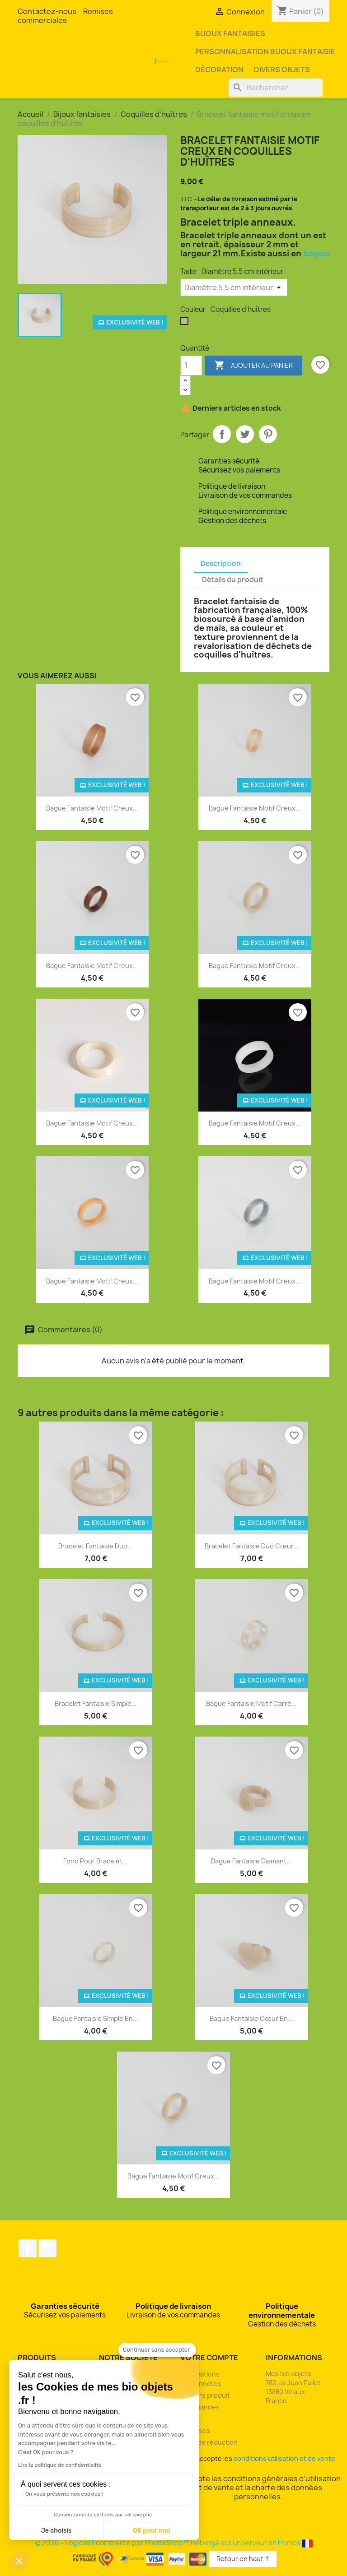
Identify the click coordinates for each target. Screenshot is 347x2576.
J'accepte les (258, 2458)
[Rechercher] (276, 88)
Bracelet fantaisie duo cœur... (252, 1546)
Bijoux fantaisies (230, 33)
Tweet (245, 434)
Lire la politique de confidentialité (59, 2465)
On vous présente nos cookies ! (64, 2494)
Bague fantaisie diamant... (251, 1861)
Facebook (28, 2248)
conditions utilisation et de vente (284, 2458)
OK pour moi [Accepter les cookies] (151, 2530)
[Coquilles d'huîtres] (186, 323)
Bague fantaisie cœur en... (251, 2018)
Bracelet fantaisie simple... (96, 1703)
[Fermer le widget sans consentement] (157, 2350)
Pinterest (268, 434)
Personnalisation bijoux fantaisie (265, 51)
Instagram (47, 2248)
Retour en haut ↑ (242, 2558)
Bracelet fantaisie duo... (95, 1546)
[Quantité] (191, 365)
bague (316, 253)
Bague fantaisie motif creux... (92, 808)
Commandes (200, 2407)
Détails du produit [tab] (232, 579)
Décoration (219, 69)
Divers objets (282, 69)
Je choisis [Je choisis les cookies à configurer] (56, 2530)
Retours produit (205, 2395)
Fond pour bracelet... (95, 1861)
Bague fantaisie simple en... (95, 2018)
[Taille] (233, 287)
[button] (19, 2560)
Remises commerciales (65, 15)
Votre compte (209, 2358)
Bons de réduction (209, 2442)
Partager (222, 434)
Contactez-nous (47, 11)
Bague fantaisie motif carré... (251, 1703)
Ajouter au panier (253, 365)
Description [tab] (221, 563)
